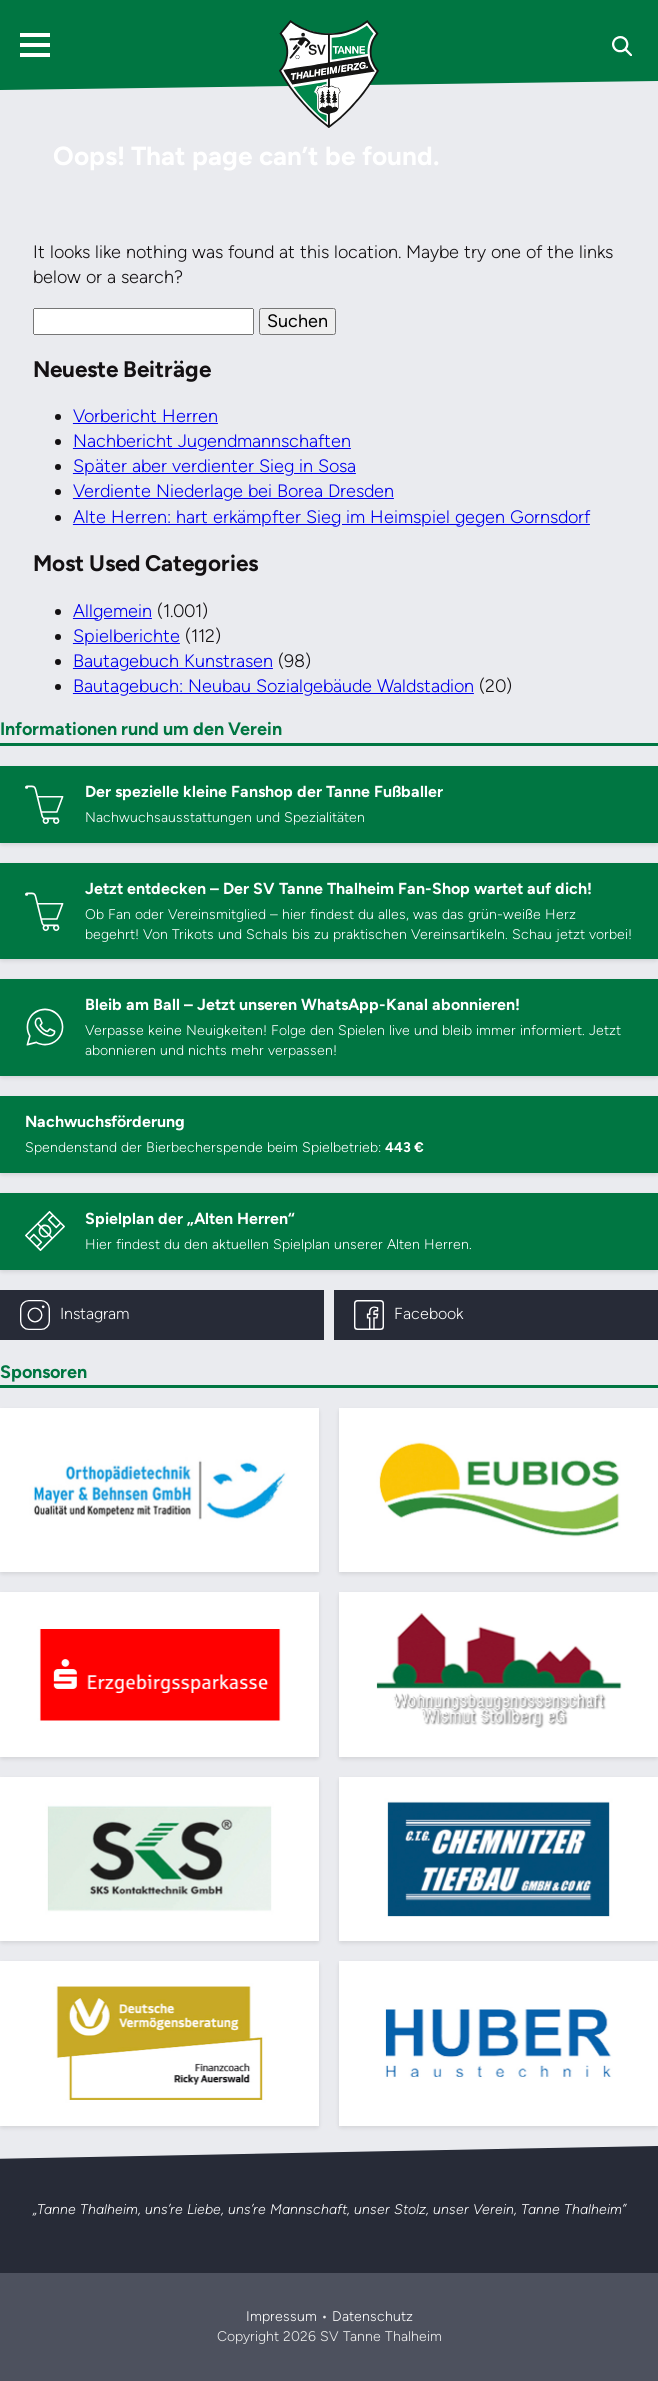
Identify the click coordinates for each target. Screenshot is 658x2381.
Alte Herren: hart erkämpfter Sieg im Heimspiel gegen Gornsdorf (331, 517)
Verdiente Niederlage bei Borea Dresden (233, 491)
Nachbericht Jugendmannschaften (212, 441)
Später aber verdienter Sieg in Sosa (214, 466)
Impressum (281, 2316)
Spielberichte (126, 636)
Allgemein (112, 611)
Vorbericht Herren (145, 416)
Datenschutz (372, 2316)
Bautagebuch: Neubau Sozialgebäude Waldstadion (273, 686)
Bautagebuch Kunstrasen (173, 661)
